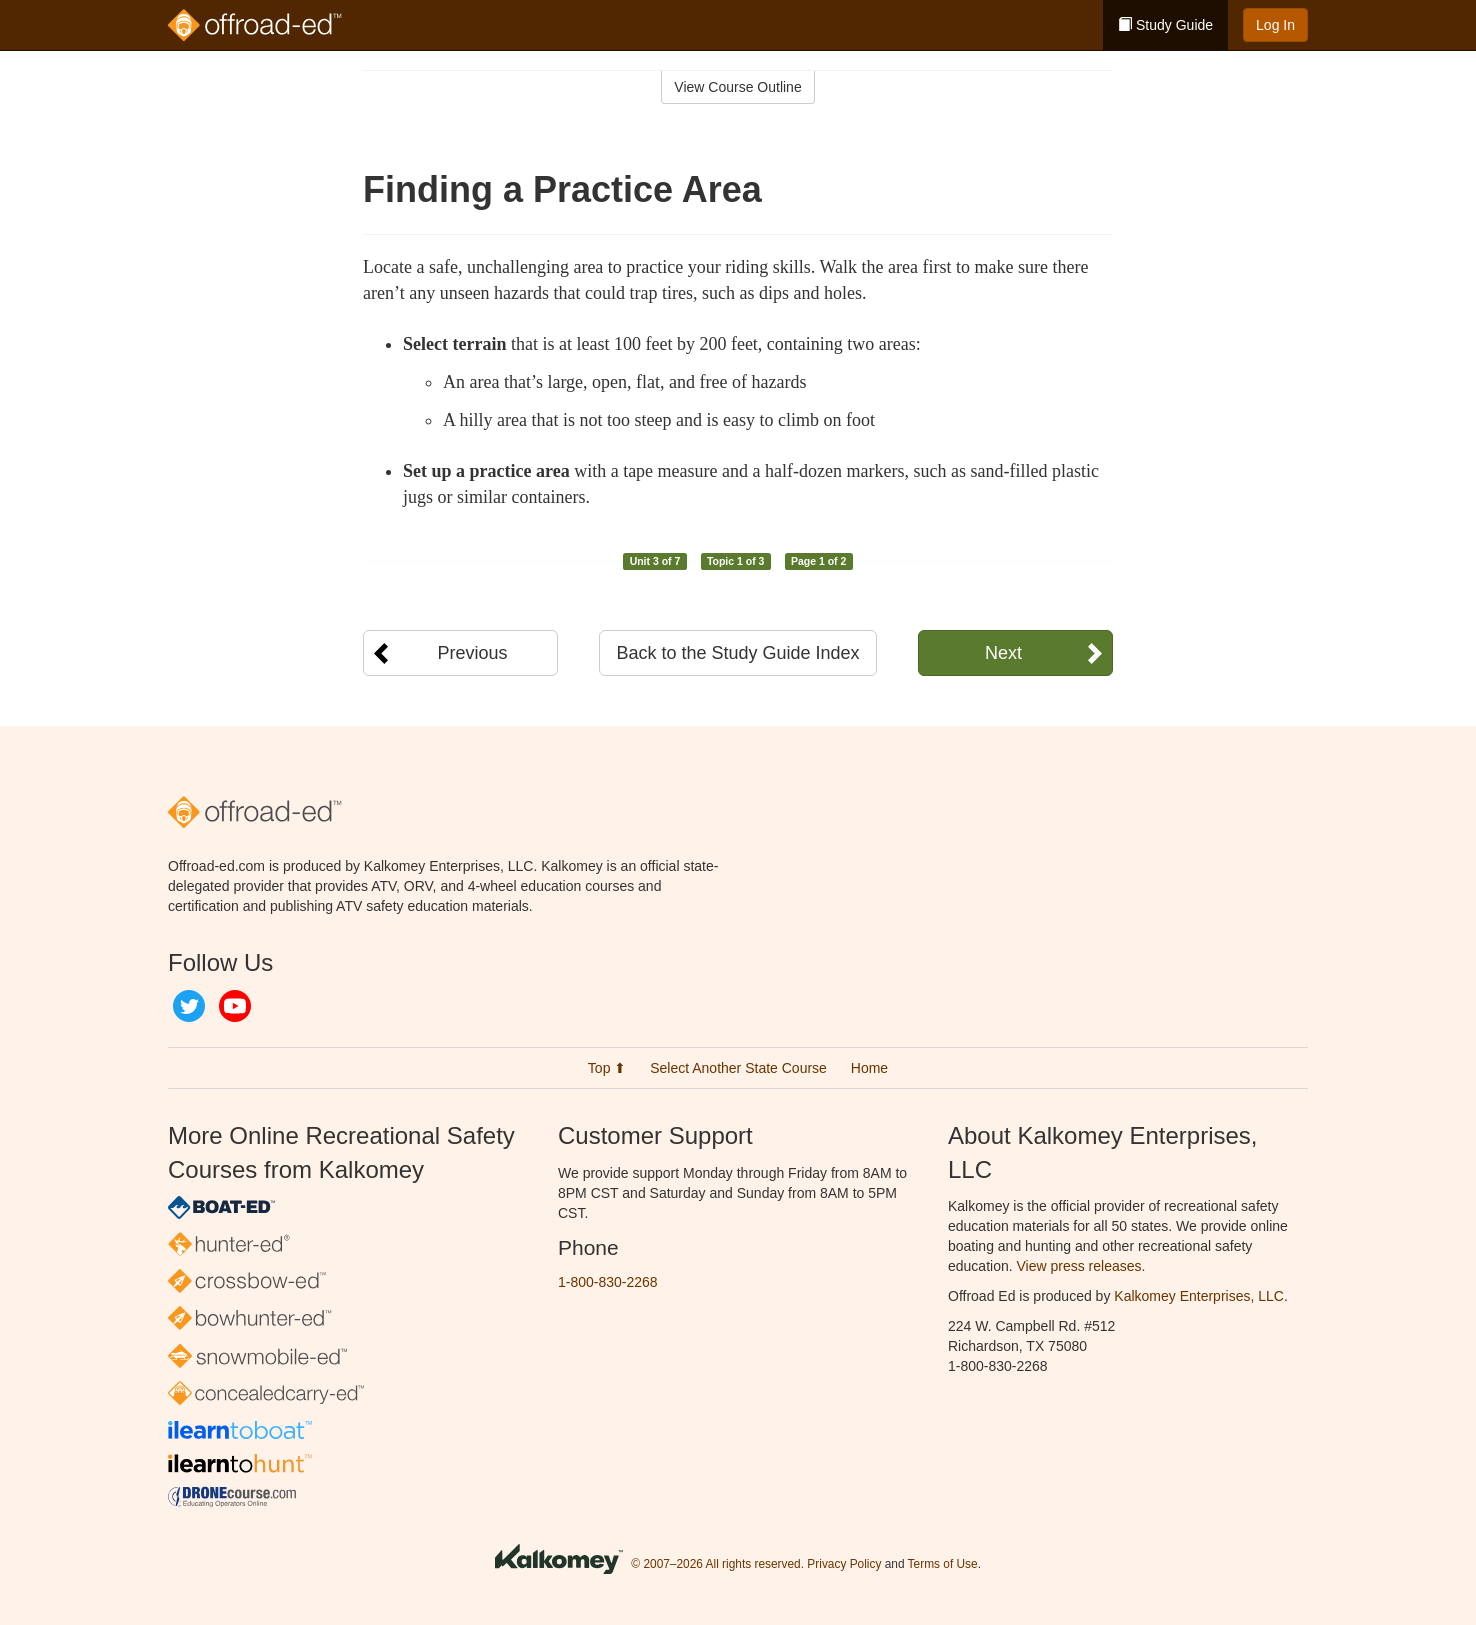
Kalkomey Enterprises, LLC (1199, 1296)
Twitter (189, 1006)
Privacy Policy (844, 1564)
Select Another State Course (738, 1068)
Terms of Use (943, 1564)
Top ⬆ (607, 1068)
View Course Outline (737, 87)
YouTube (235, 1006)
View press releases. (1081, 1266)
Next (1003, 653)
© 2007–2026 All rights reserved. (717, 1564)
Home (869, 1068)
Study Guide (1165, 25)
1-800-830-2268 (608, 1282)
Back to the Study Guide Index (737, 653)
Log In (1275, 25)
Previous (472, 653)
